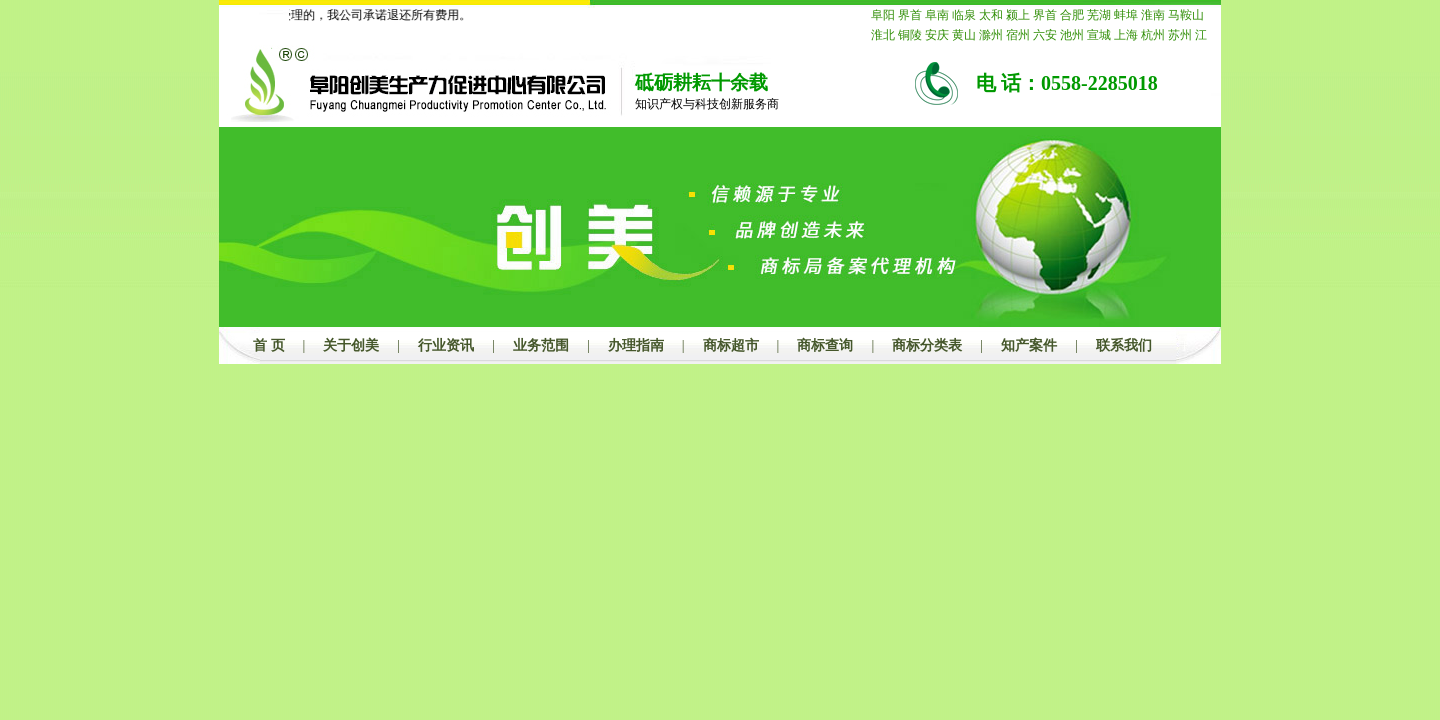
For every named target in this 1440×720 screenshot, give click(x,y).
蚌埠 (1126, 15)
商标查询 (825, 345)
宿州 (1018, 35)
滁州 (991, 35)
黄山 (964, 35)
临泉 (964, 15)
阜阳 (883, 15)
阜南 (937, 15)
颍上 (1018, 15)
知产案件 (1029, 345)
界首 (910, 15)
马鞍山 (1186, 15)
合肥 (1072, 15)
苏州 (1180, 35)
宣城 (1099, 35)
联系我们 (1124, 345)
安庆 (937, 35)
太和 (991, 15)
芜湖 (1099, 15)
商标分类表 (927, 345)
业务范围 (541, 345)
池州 (1072, 35)
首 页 (269, 345)
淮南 (1153, 15)
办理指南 (636, 345)
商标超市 (731, 345)
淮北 (883, 35)
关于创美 (351, 345)
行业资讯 (446, 345)
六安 (1045, 35)
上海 (1126, 35)
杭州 (1153, 35)
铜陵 (910, 35)
